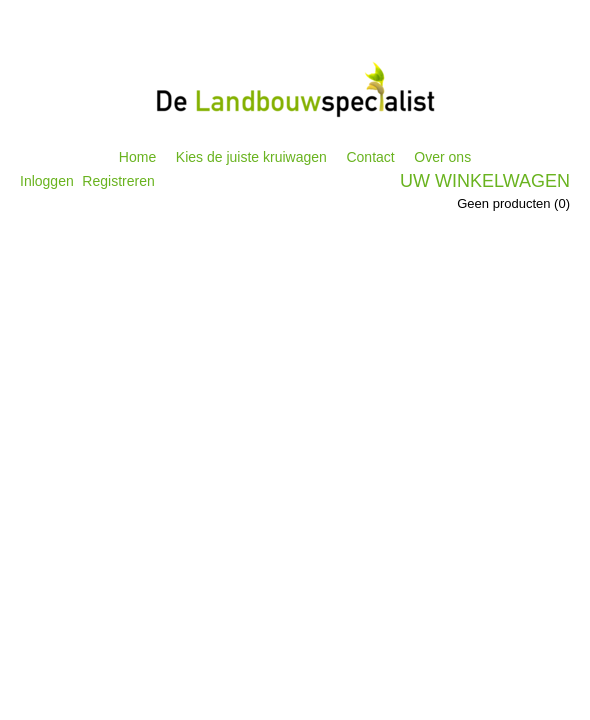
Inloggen (47, 181)
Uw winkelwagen (485, 181)
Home (137, 157)
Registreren (118, 181)
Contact (370, 157)
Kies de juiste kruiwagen (251, 157)
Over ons (442, 157)
